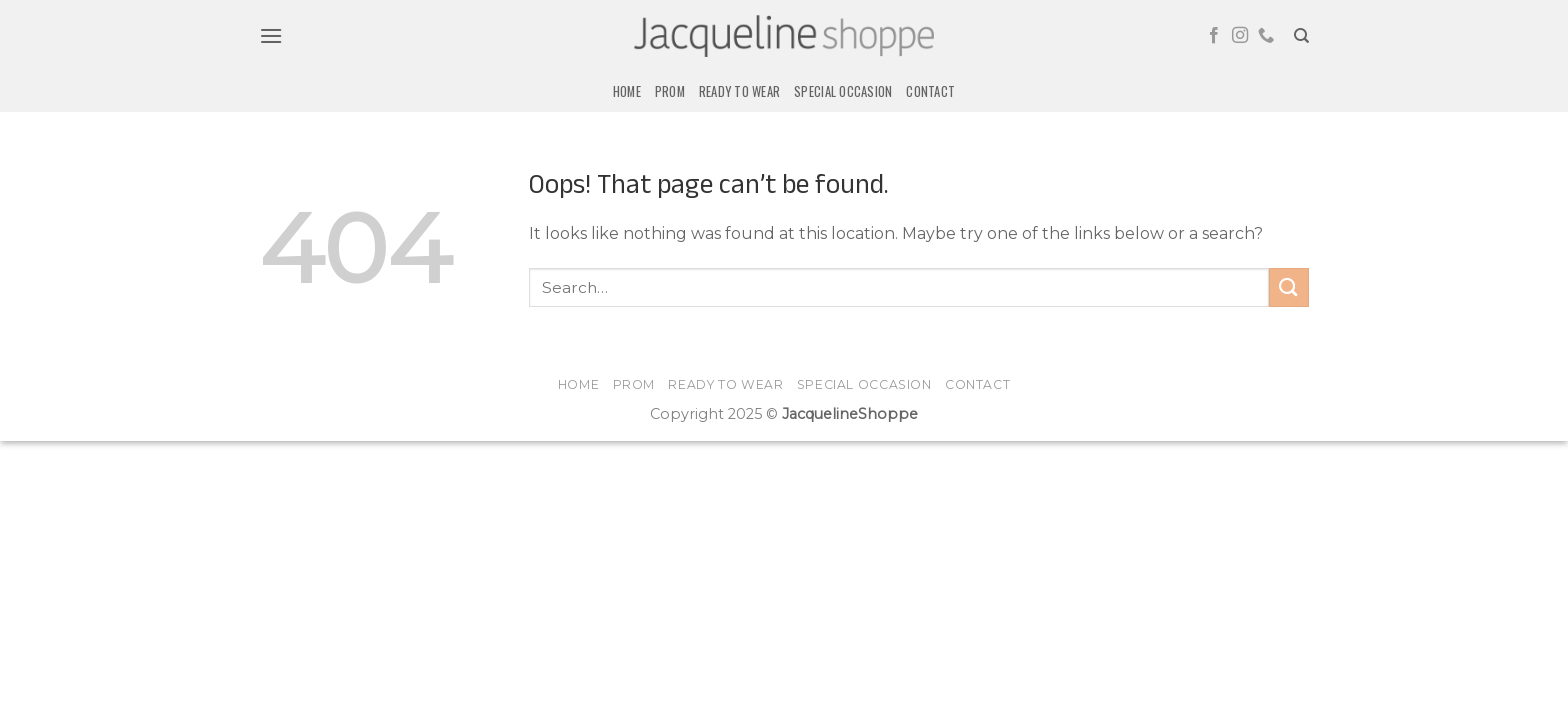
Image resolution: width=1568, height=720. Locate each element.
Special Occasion (843, 91)
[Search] (1301, 36)
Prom (670, 91)
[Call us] (1266, 36)
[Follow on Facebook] (1214, 36)
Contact (930, 91)
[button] (271, 35)
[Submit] (1289, 287)
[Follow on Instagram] (1240, 36)
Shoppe (888, 414)
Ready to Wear (739, 91)
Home (627, 91)
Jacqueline (820, 414)
